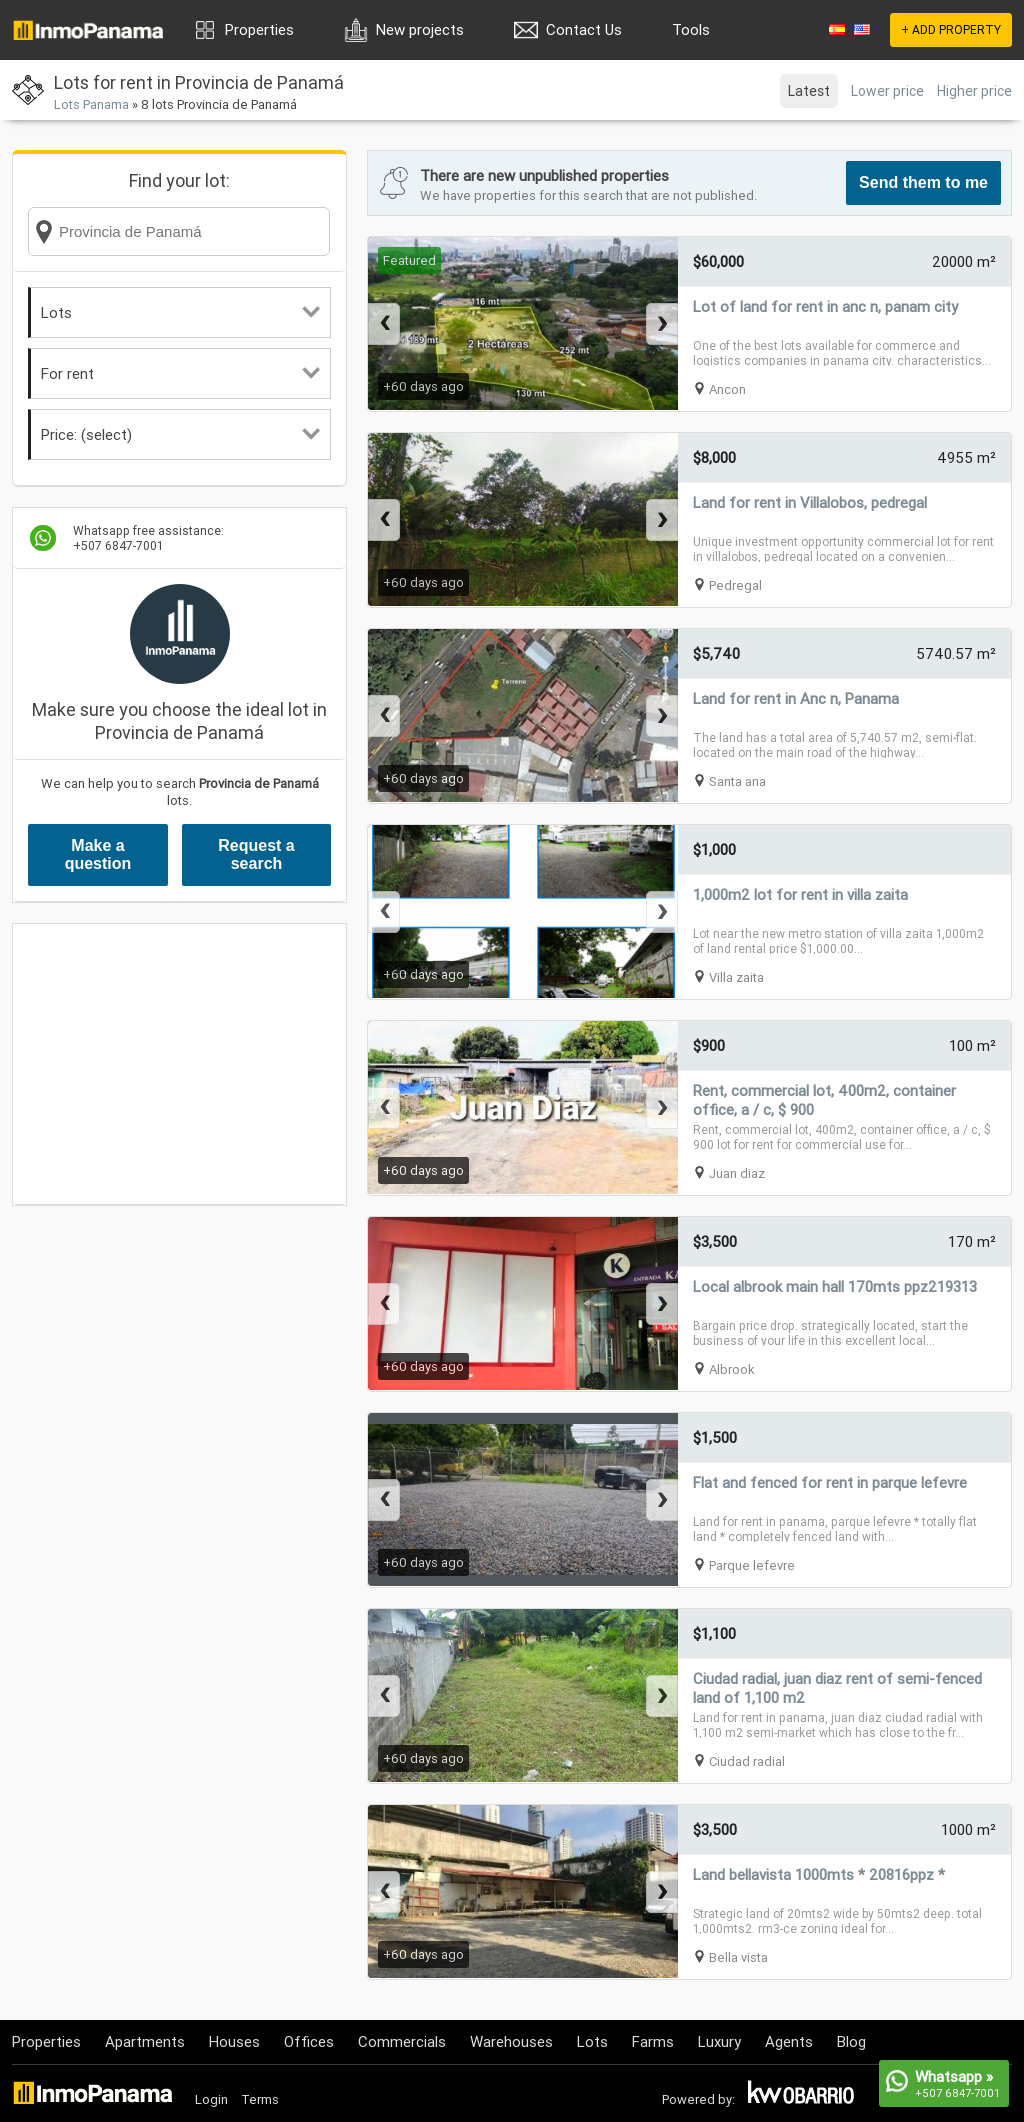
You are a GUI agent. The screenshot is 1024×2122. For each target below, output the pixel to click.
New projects (420, 29)
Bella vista (738, 1957)
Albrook (732, 1369)
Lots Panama (91, 104)
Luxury (719, 2041)
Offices (309, 2041)
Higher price (974, 91)
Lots (180, 312)
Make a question (98, 854)
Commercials (402, 2041)
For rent (180, 373)
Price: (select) (180, 434)
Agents (789, 2041)
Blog (851, 2041)
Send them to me (923, 182)
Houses (234, 2041)
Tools (691, 29)
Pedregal (735, 585)
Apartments (145, 2041)
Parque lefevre (752, 1565)
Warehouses (511, 2041)
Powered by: (698, 2099)
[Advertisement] (179, 1064)
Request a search (256, 854)
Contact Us (584, 29)
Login (211, 2099)
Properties (259, 29)
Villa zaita (736, 977)
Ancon (727, 389)
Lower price (887, 91)
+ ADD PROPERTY (951, 29)
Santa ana (737, 781)
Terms (260, 2099)
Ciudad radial (747, 1761)
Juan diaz (737, 1173)
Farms (653, 2041)
